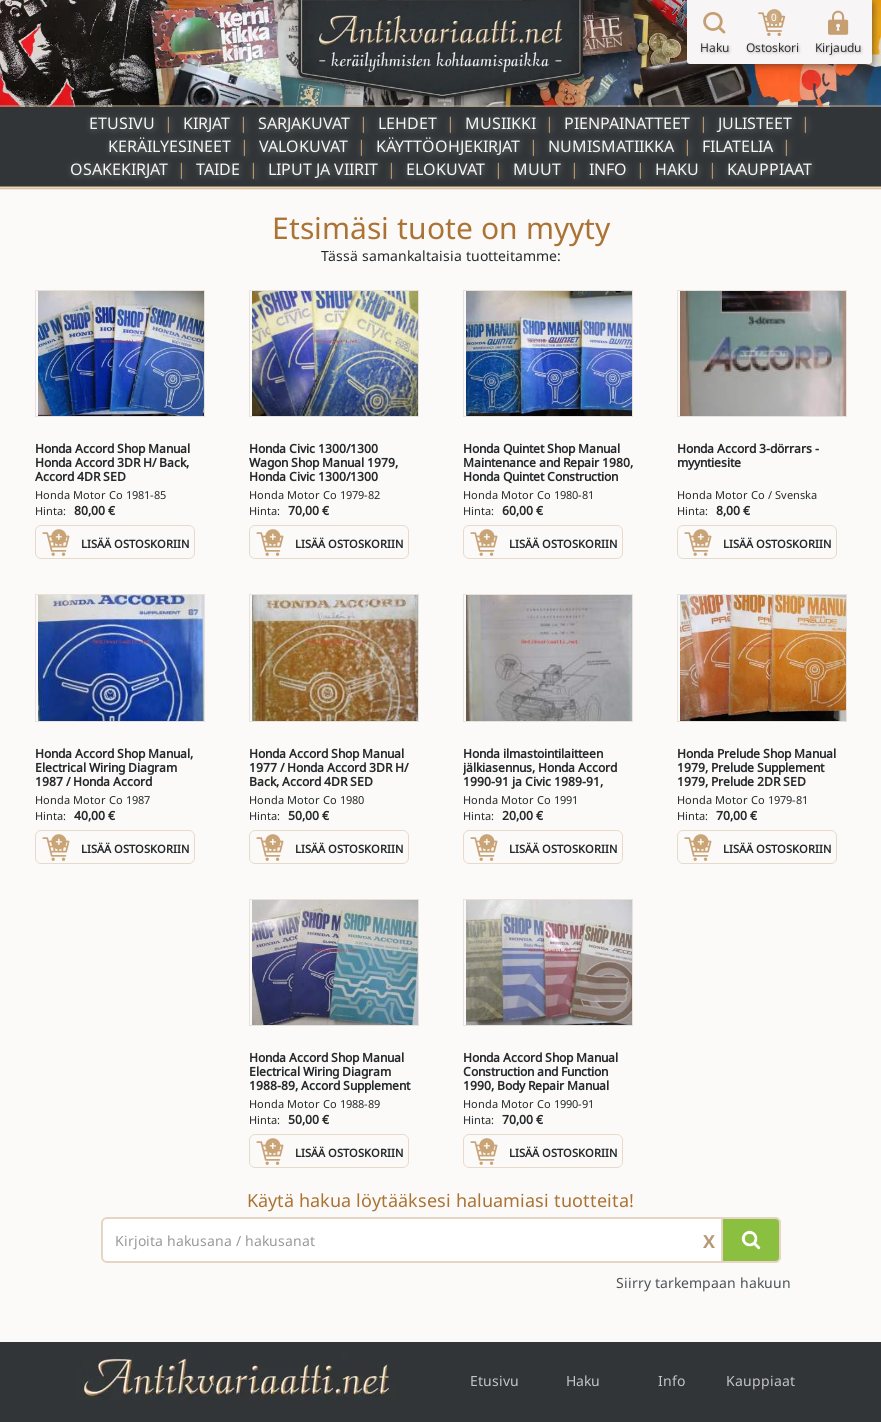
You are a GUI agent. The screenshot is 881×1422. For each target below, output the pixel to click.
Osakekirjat (119, 169)
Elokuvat (445, 169)
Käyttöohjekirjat (448, 146)
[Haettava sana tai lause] (441, 1240)
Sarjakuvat (304, 123)
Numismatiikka (611, 146)
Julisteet (755, 123)
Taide (218, 169)
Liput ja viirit (323, 169)
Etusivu (122, 123)
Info (608, 169)
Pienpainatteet (627, 123)
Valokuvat (303, 146)
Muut (537, 169)
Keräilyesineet (169, 146)
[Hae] (751, 1240)
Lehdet (407, 123)
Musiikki (500, 123)
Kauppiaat (769, 169)
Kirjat (206, 123)
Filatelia (737, 146)
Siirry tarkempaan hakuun (703, 1282)
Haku (677, 169)
